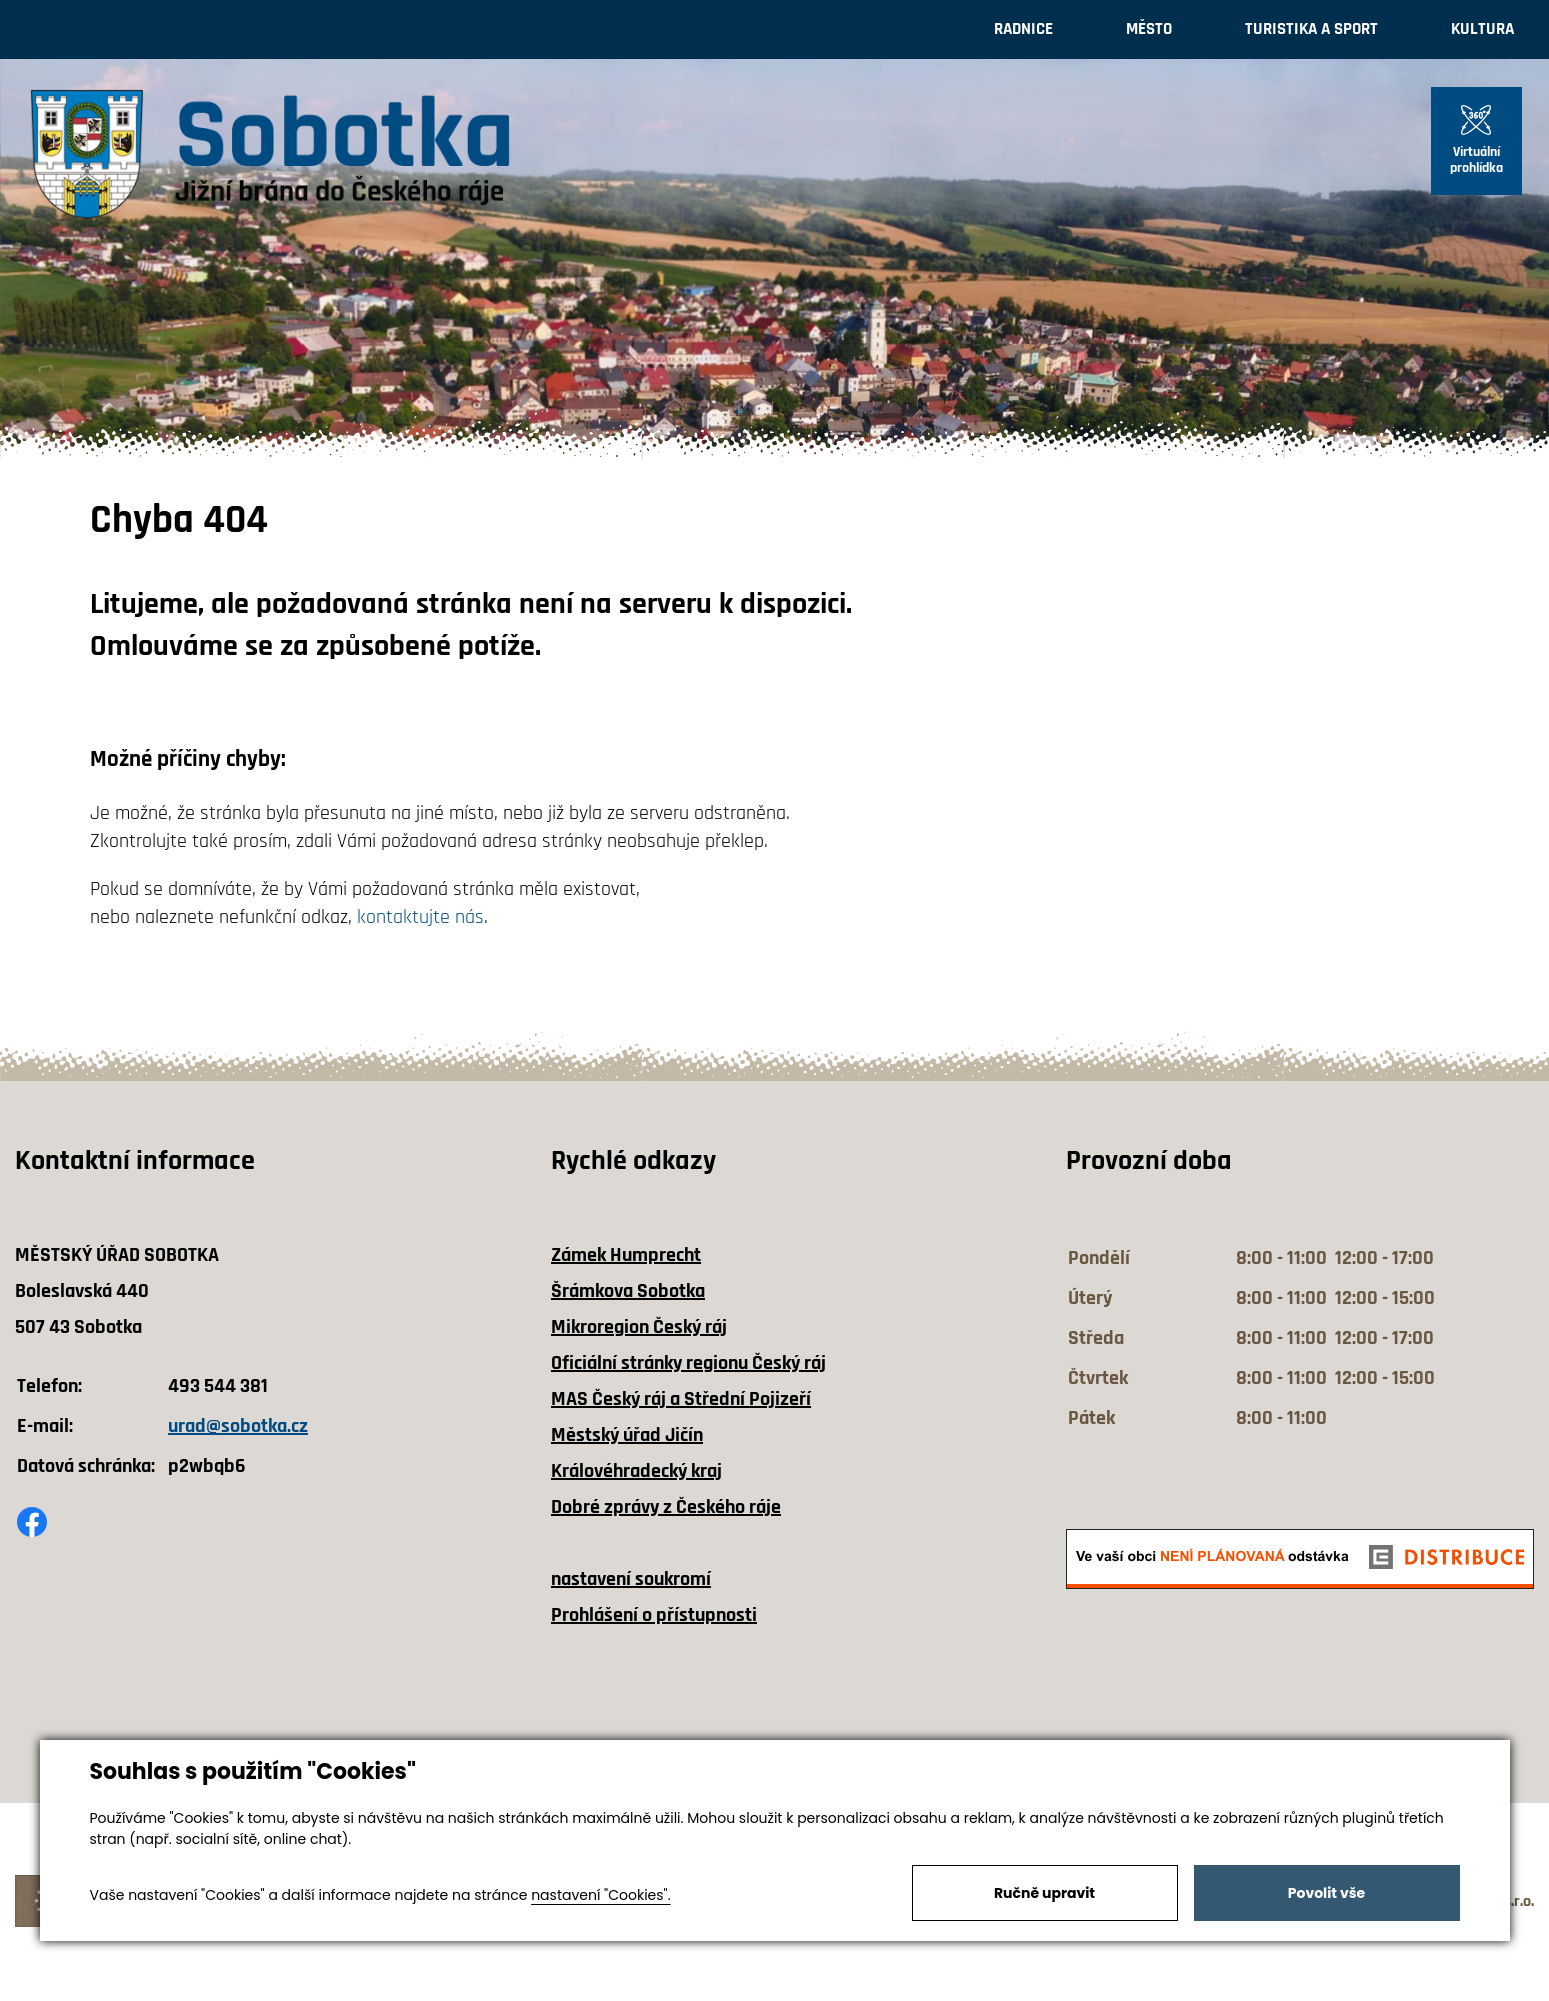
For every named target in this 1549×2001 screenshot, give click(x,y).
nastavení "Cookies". (600, 1895)
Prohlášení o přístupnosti (654, 1615)
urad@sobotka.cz (238, 1426)
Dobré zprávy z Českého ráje (666, 1507)
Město (1149, 29)
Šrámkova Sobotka (628, 1291)
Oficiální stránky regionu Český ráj (688, 1363)
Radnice (1023, 29)
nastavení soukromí (631, 1579)
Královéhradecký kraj (636, 1471)
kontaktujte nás (420, 917)
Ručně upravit (1044, 1893)
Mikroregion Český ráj (639, 1327)
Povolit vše (1326, 1893)
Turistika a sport (1311, 29)
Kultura (1482, 29)
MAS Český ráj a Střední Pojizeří (681, 1399)
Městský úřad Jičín (627, 1435)
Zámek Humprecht (626, 1255)
